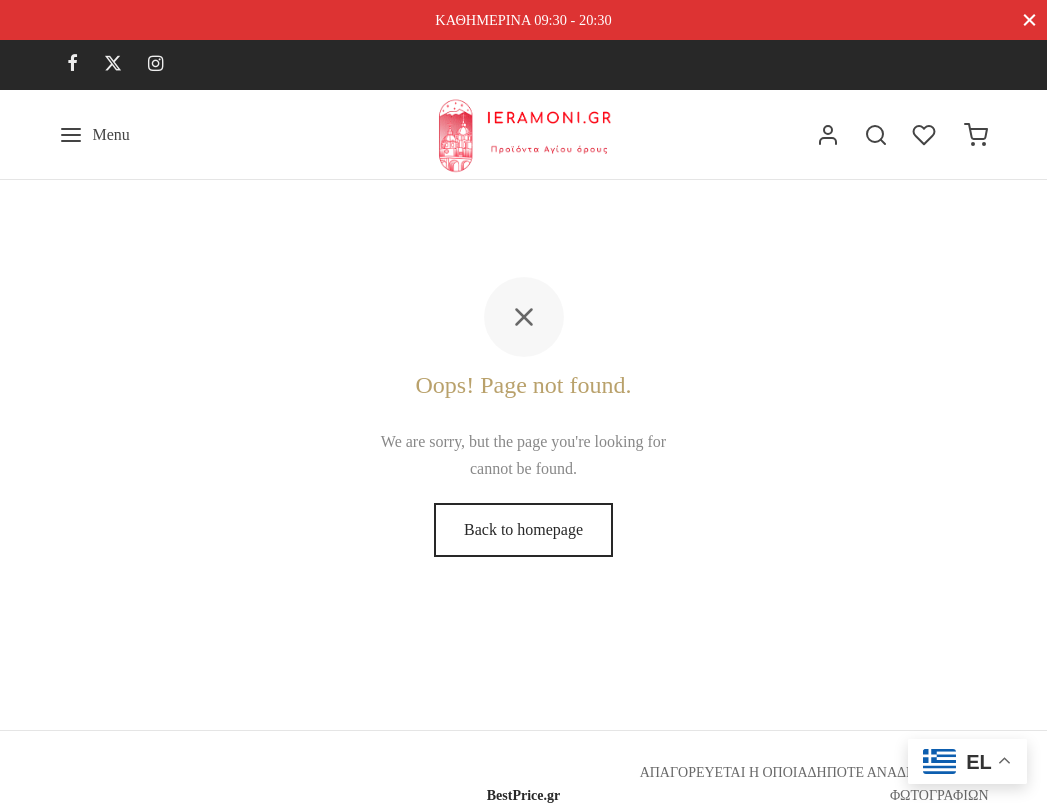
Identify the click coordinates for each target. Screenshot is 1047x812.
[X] (113, 65)
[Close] (1029, 19)
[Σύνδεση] (828, 135)
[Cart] (976, 135)
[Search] (876, 135)
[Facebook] (72, 65)
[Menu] (94, 135)
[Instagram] (155, 65)
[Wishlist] (926, 135)
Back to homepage (523, 529)
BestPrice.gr (523, 795)
